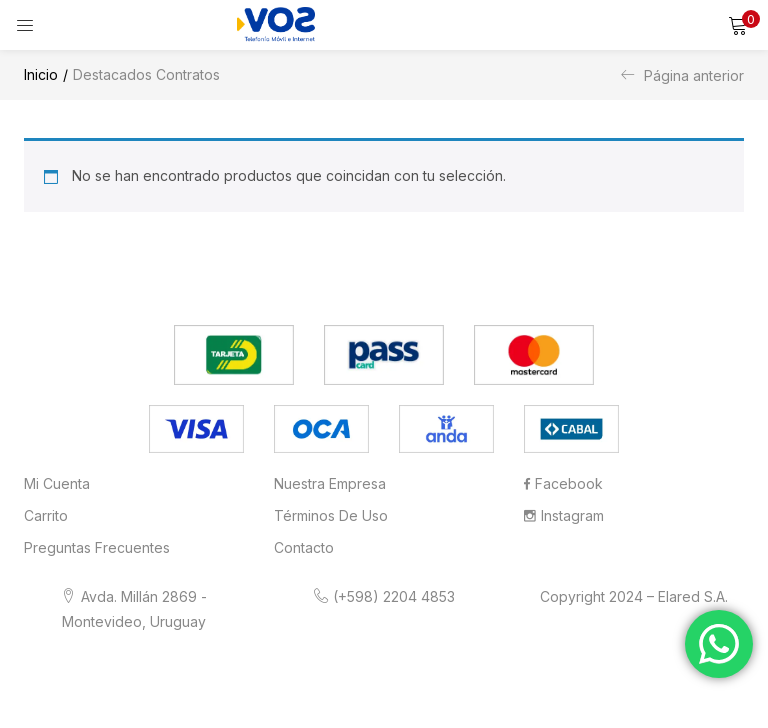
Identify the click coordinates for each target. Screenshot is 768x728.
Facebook (563, 483)
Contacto (304, 547)
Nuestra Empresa (330, 483)
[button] (738, 25)
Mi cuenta (57, 483)
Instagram (564, 515)
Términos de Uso (331, 515)
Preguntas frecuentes (97, 547)
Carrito (46, 515)
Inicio (41, 74)
